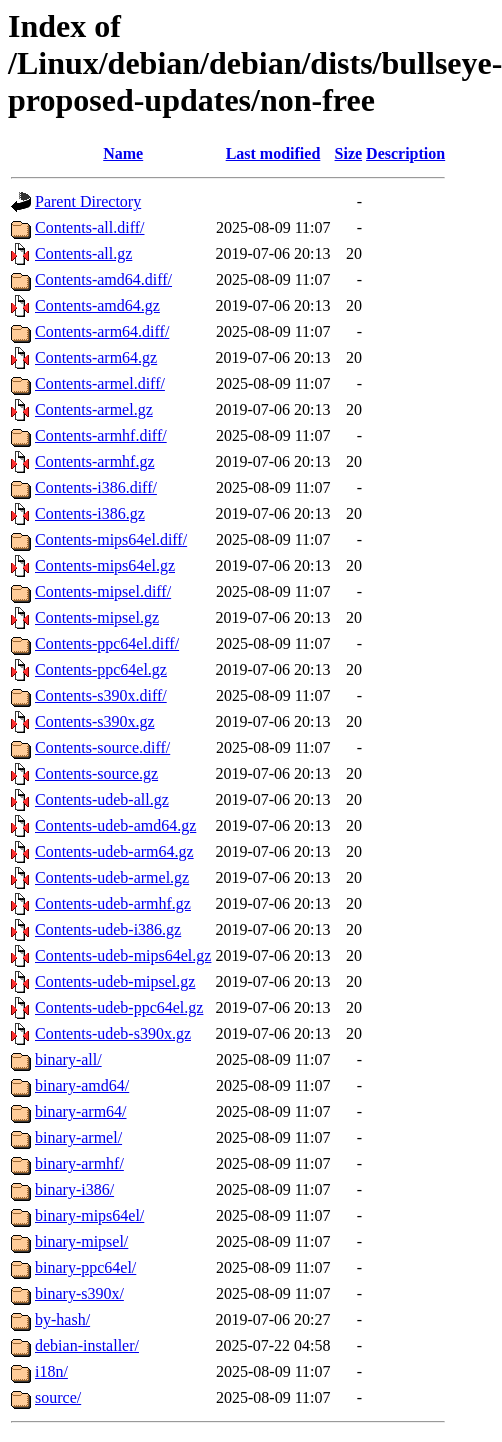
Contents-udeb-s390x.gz (113, 1033)
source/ (58, 1397)
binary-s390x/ (79, 1293)
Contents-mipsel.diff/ (103, 591)
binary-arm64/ (81, 1111)
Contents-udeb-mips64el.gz (123, 955)
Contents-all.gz (83, 253)
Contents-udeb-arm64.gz (114, 851)
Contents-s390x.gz (95, 721)
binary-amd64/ (82, 1085)
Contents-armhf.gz (95, 461)
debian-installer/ (87, 1345)
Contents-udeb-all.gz (102, 799)
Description (405, 153)
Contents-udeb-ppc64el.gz (119, 1007)
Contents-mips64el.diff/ (111, 539)
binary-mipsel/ (81, 1241)
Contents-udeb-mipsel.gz (115, 981)
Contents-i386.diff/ (96, 487)
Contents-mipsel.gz (97, 617)
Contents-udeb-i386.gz (108, 929)
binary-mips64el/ (89, 1215)
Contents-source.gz (96, 773)
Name (123, 153)
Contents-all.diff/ (89, 227)
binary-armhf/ (79, 1163)
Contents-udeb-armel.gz (112, 877)
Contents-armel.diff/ (100, 383)
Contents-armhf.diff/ (101, 435)
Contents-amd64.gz (97, 305)
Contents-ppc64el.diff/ (107, 643)
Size (349, 153)
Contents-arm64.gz (96, 357)
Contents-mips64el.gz (105, 565)
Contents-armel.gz (94, 409)
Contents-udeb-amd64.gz (115, 825)
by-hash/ (62, 1319)
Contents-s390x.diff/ (101, 695)
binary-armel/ (78, 1137)
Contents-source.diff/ (102, 747)
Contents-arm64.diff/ (102, 331)
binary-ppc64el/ (85, 1267)
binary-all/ (68, 1059)
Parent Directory (88, 201)
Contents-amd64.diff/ (103, 279)
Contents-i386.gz (90, 513)
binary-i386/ (74, 1189)
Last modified (273, 153)
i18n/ (51, 1371)
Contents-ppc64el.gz (101, 669)
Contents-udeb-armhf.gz (113, 903)
